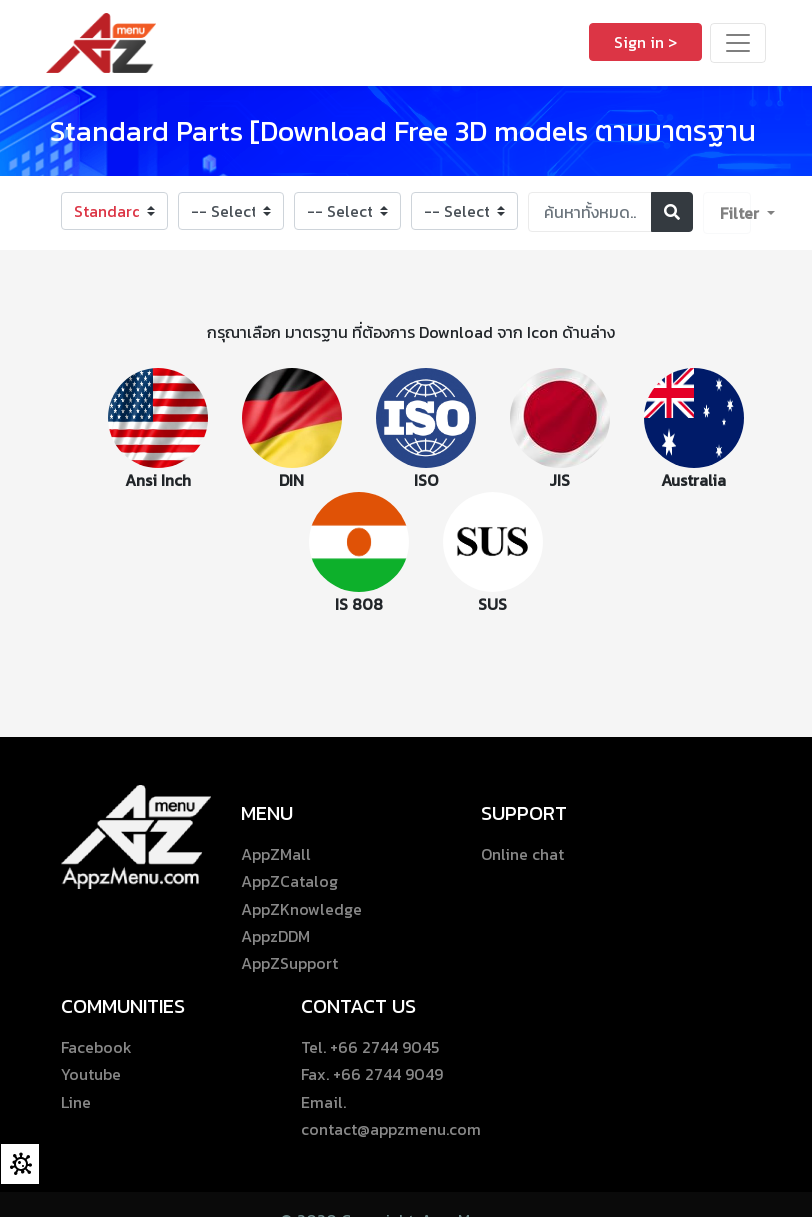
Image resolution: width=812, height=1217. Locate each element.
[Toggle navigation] (738, 43)
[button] (727, 213)
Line (76, 1102)
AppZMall (276, 854)
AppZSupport (289, 963)
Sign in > (645, 42)
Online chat (522, 854)
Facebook (96, 1047)
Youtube (91, 1074)
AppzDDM (275, 936)
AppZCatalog (289, 881)
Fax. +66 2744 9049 (372, 1074)
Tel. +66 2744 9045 (370, 1047)
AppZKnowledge (301, 909)
